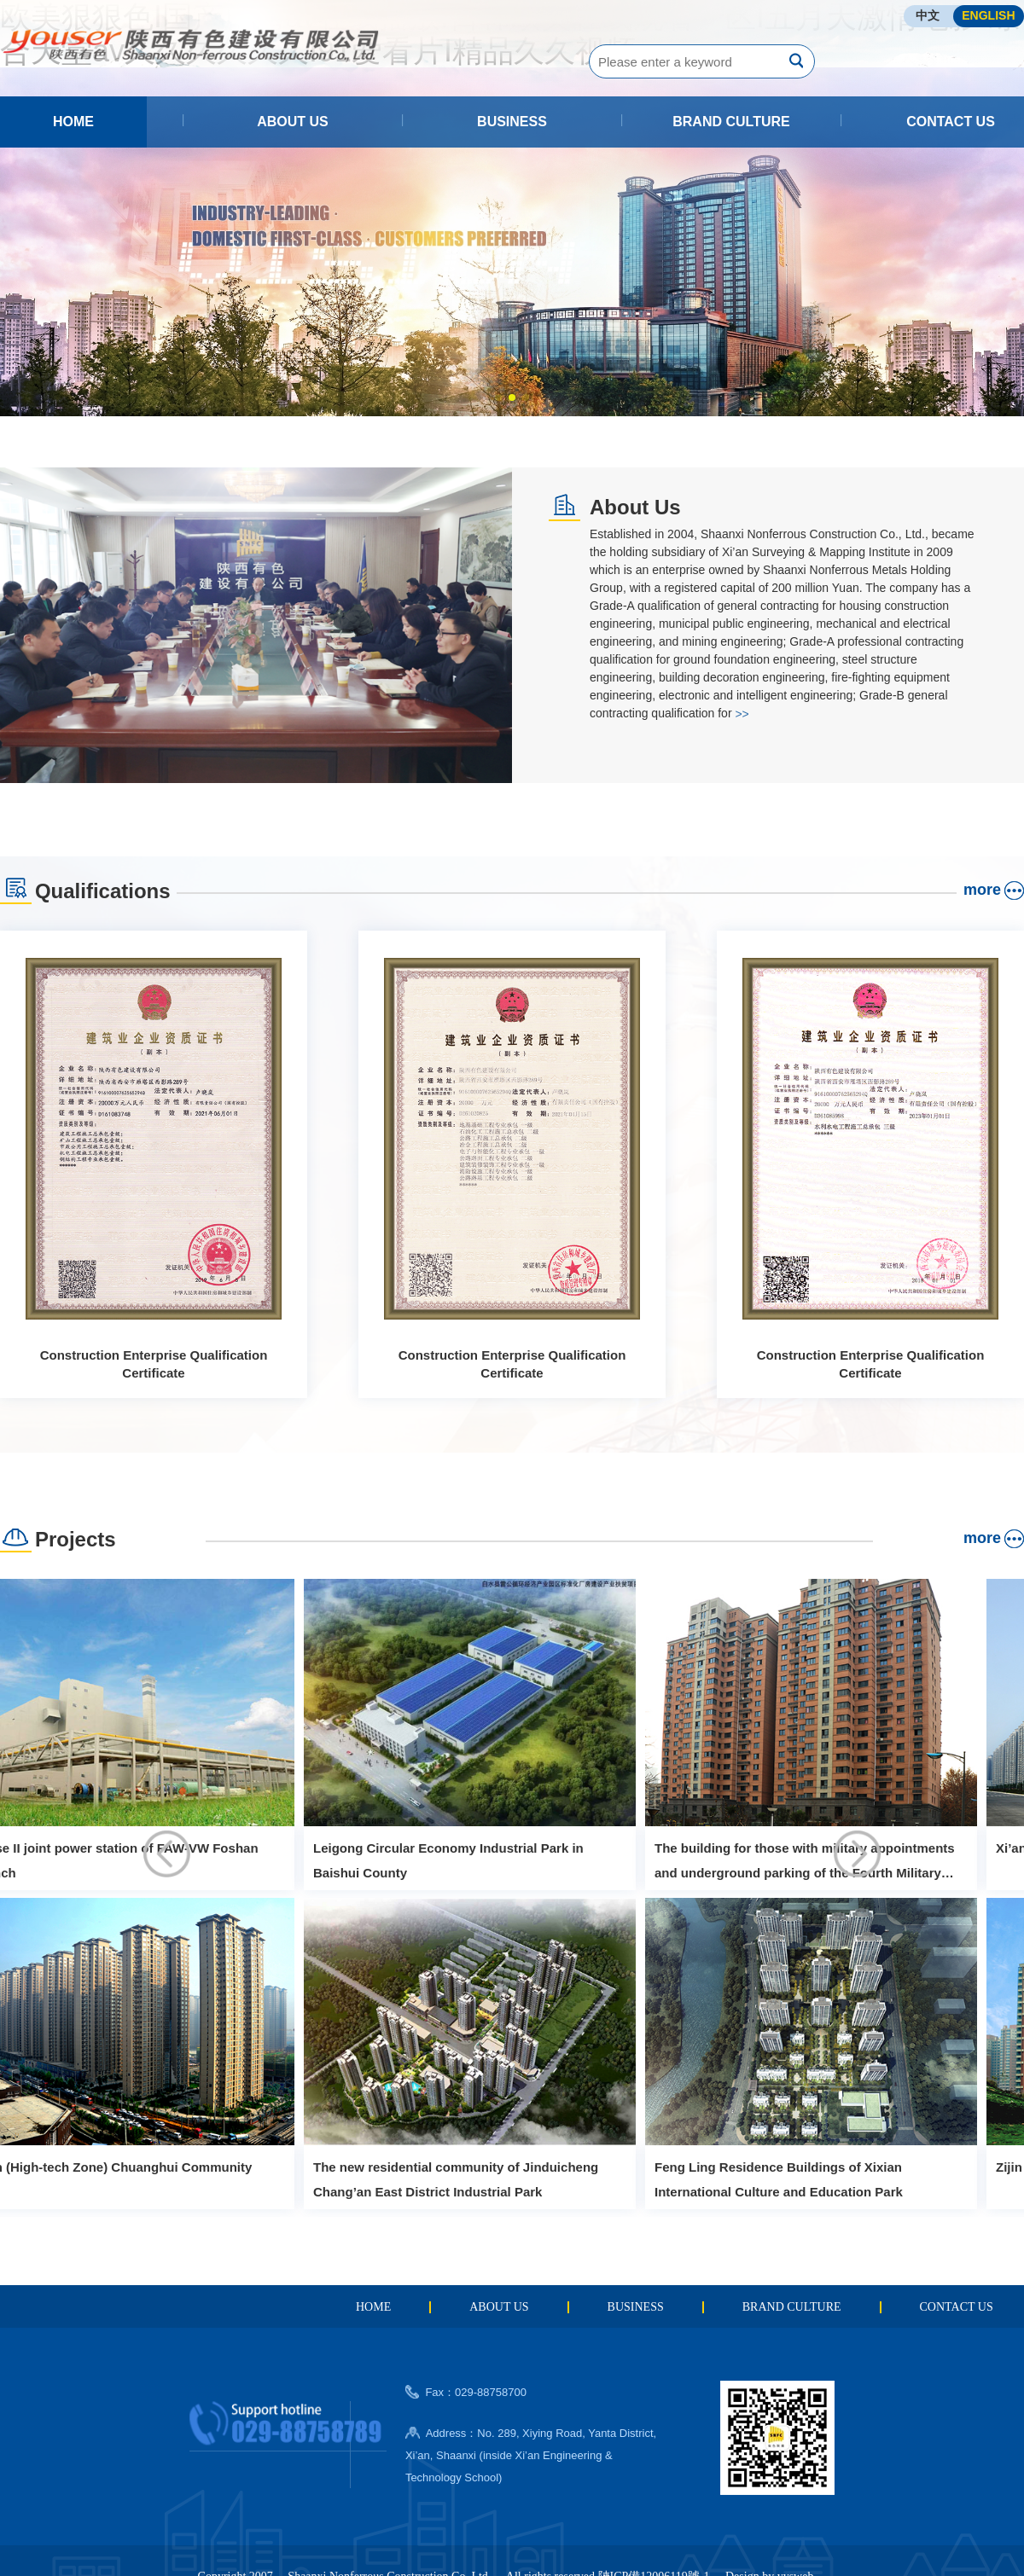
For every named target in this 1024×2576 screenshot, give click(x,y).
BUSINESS (512, 121)
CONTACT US (950, 121)
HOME (73, 121)
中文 (928, 15)
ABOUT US (293, 121)
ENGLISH (988, 15)
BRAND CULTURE (730, 121)
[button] (498, 397)
